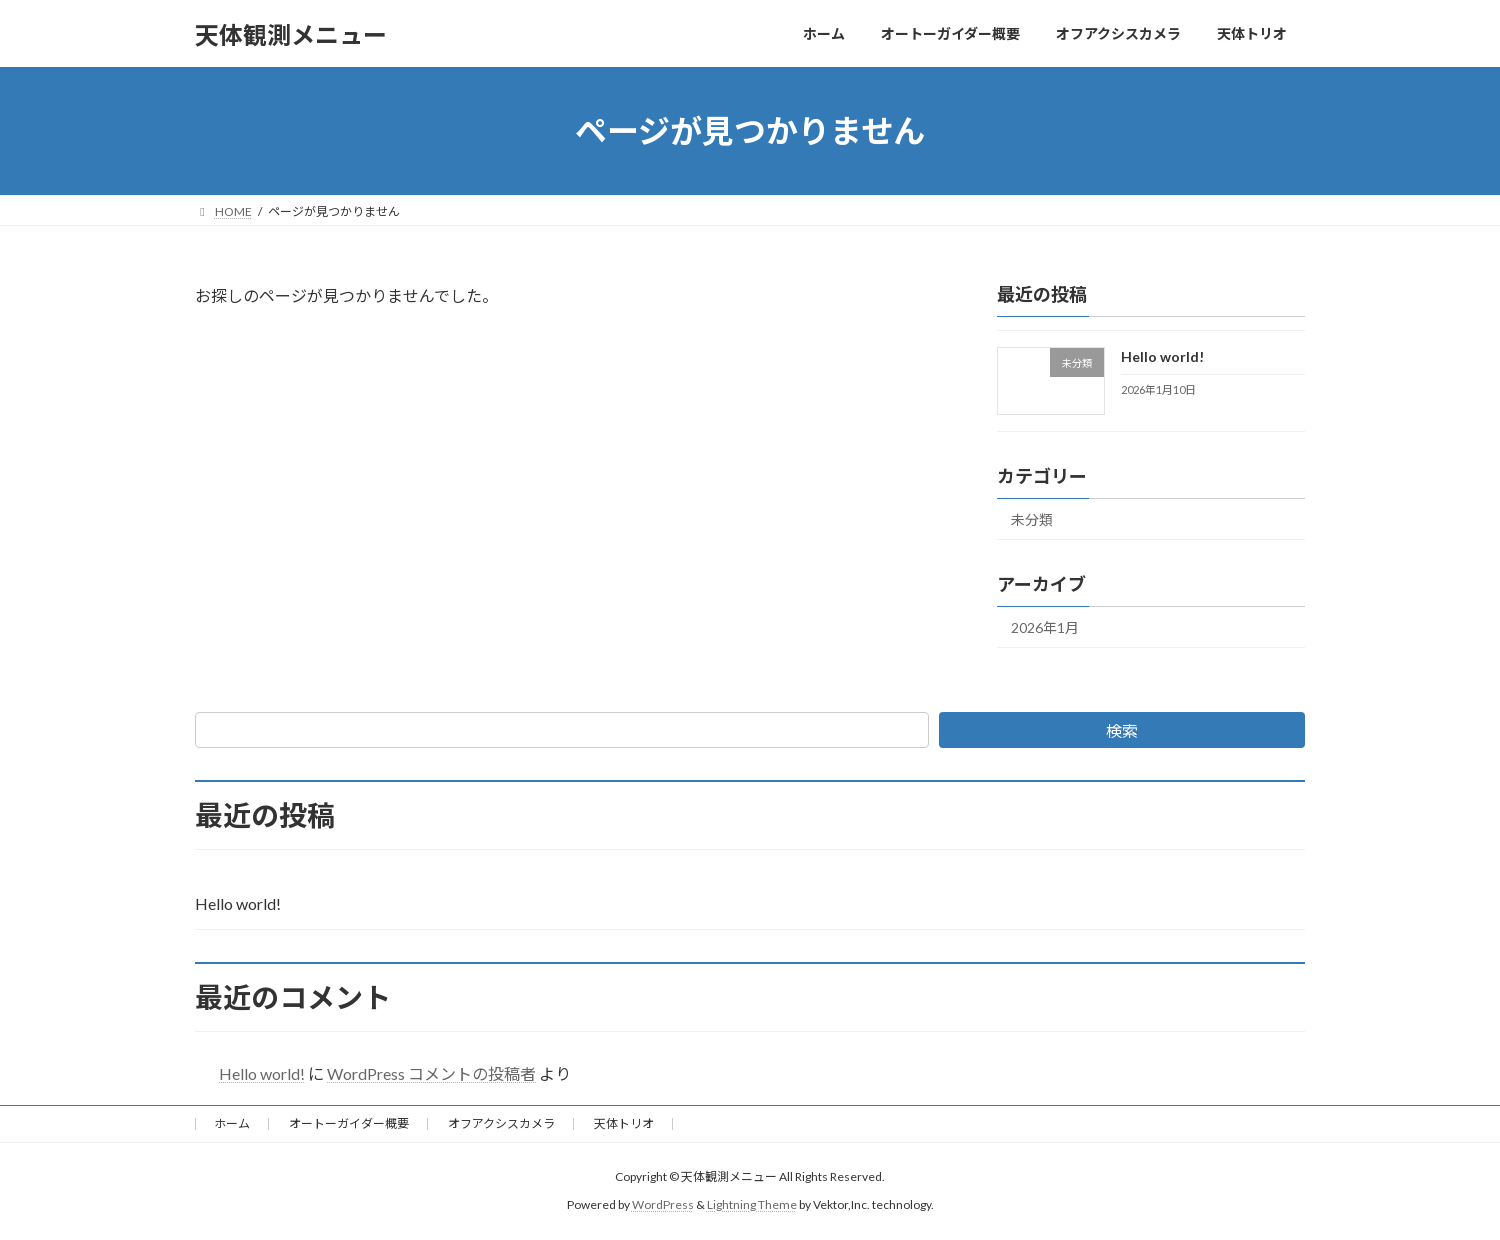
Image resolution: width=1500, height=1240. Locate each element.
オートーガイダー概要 (349, 1123)
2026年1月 (1045, 627)
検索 (1122, 730)
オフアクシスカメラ (501, 1123)
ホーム (232, 1123)
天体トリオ (624, 1123)
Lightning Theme (752, 1205)
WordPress (663, 1205)
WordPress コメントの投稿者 (431, 1073)
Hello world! (1162, 356)
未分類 (1032, 519)
